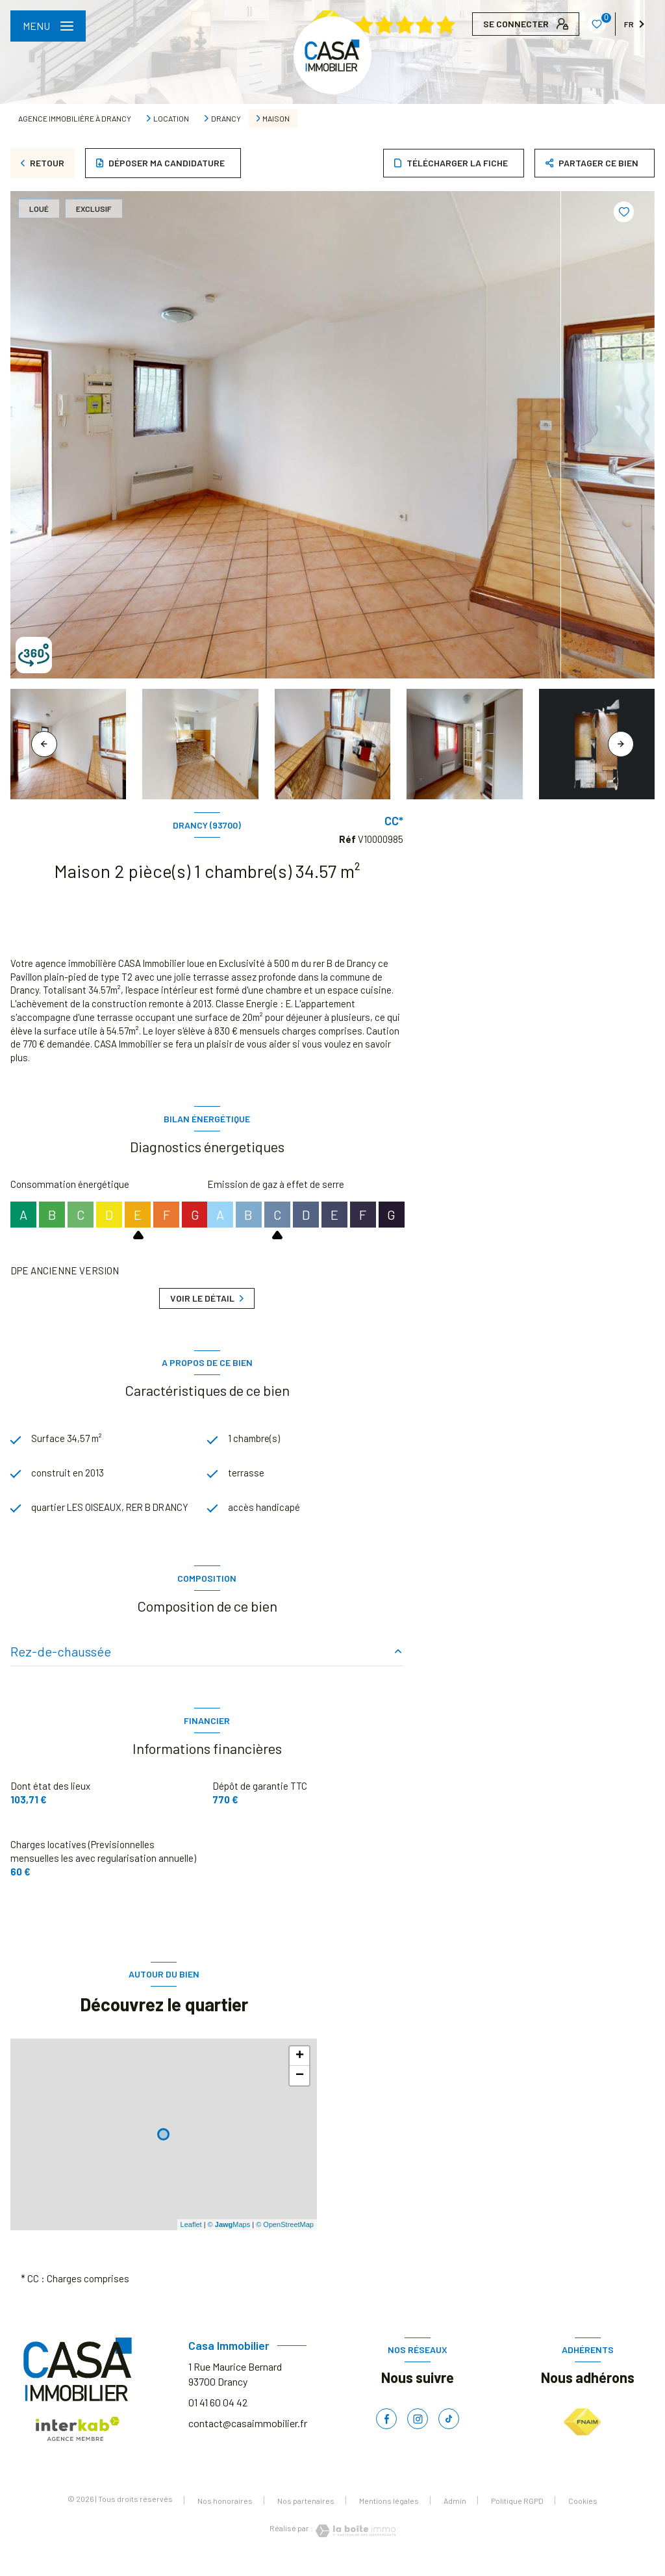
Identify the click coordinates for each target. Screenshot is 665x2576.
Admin (455, 2516)
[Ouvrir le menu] (48, 26)
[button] (621, 744)
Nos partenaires (305, 2516)
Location (171, 118)
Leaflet (191, 2240)
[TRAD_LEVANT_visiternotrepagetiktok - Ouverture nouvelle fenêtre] (448, 2434)
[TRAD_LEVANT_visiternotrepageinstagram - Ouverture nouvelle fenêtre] (417, 2434)
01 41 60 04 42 (217, 2418)
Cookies (582, 2516)
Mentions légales (389, 2516)
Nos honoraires (225, 2516)
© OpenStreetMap (285, 2240)
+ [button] (299, 2071)
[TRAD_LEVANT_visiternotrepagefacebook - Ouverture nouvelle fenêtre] (386, 2434)
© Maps (229, 2240)
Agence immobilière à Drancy (74, 118)
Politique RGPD (517, 2516)
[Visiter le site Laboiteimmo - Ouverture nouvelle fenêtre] (354, 2546)
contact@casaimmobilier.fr (247, 2438)
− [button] (299, 2091)
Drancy (226, 118)
